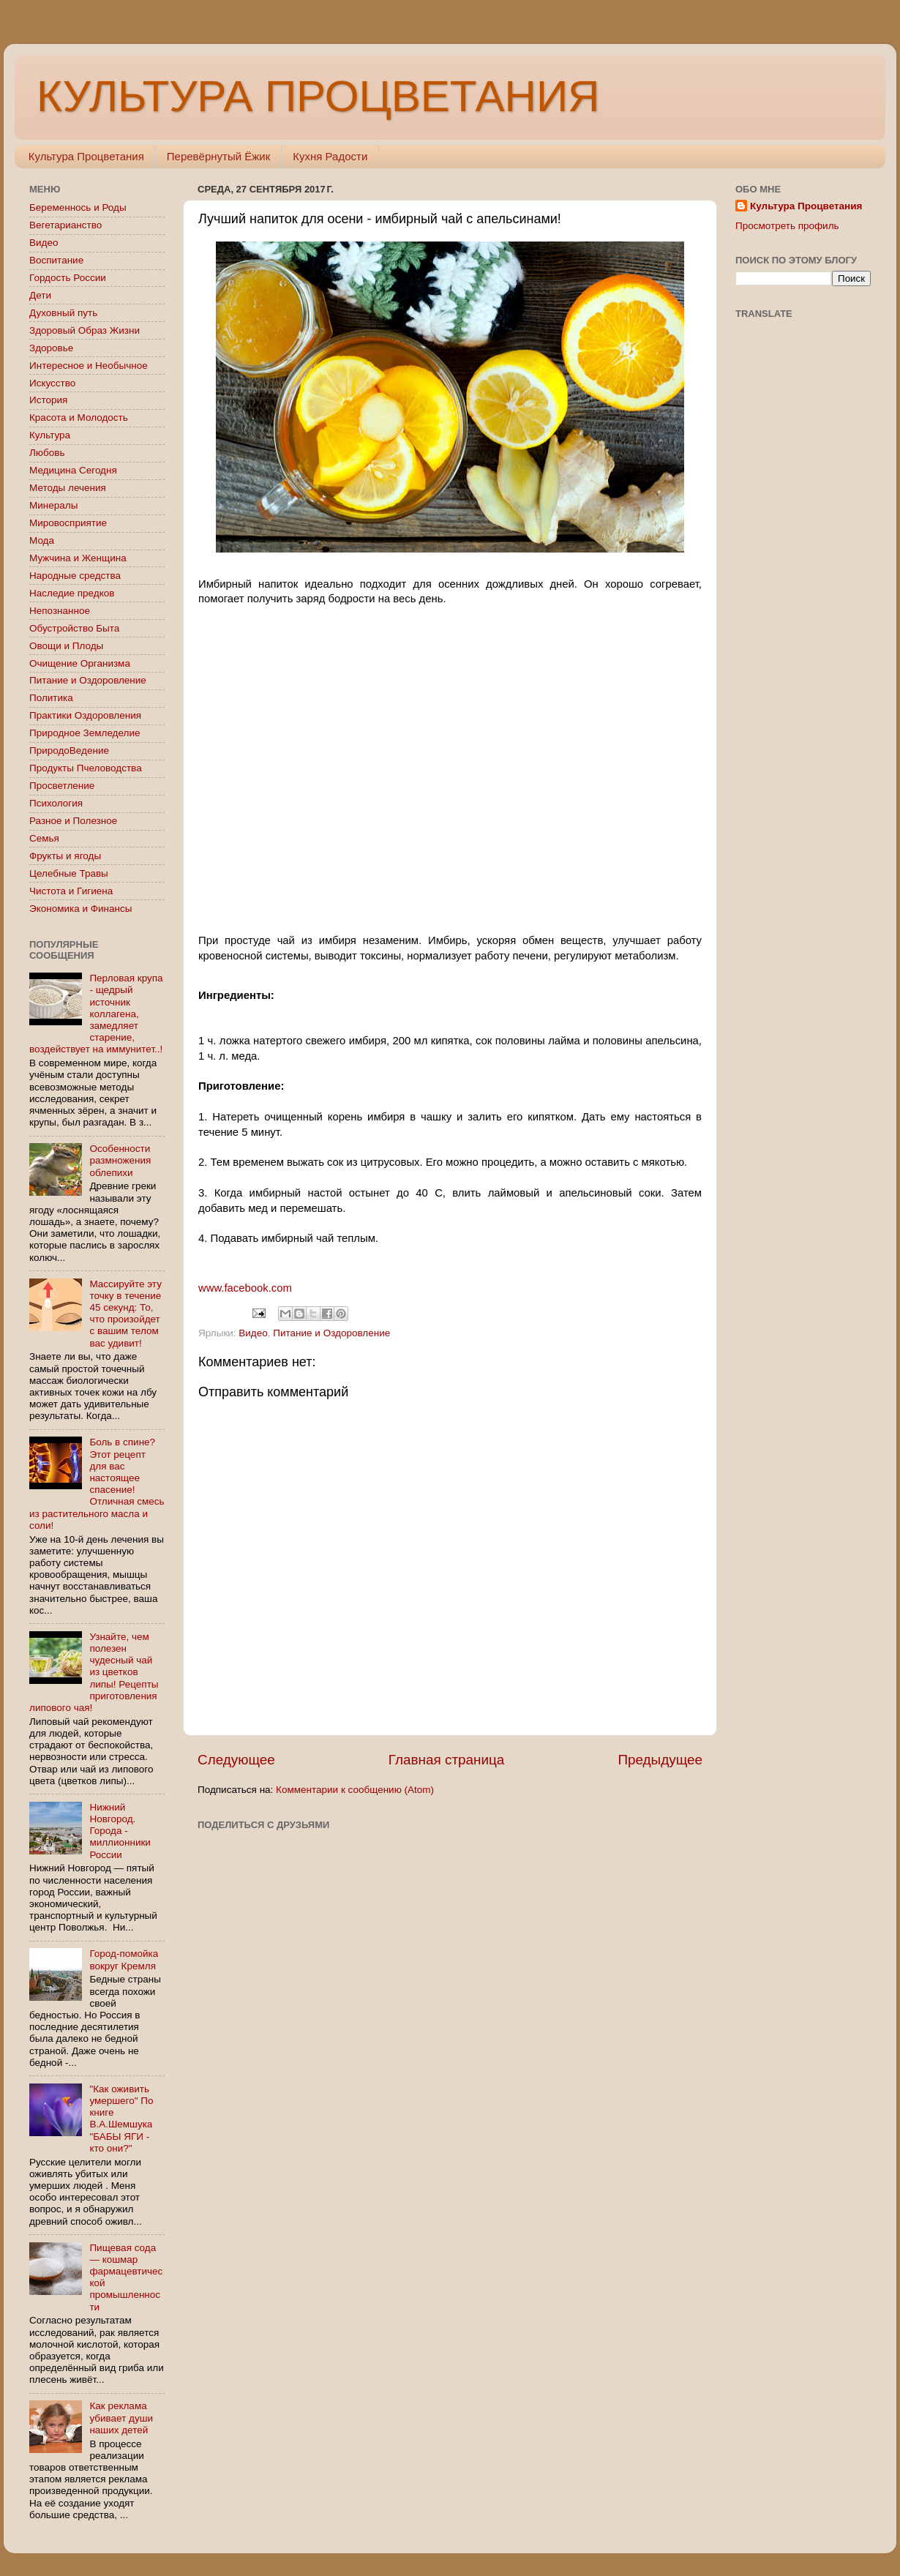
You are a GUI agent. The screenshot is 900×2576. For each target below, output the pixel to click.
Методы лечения (67, 487)
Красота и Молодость (78, 417)
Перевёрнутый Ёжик (218, 156)
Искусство (52, 383)
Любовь (46, 452)
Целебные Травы (68, 873)
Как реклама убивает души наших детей (121, 2417)
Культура (49, 435)
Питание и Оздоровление (331, 1333)
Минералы (53, 505)
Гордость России (67, 277)
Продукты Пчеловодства (85, 768)
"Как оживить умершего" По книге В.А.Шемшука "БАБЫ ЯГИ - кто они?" (121, 2118)
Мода (41, 540)
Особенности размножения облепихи (120, 1160)
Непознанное (59, 610)
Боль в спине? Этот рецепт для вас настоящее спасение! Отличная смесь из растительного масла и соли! (97, 1483)
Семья (44, 838)
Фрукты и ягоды (65, 855)
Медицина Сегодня (73, 470)
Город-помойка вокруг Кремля (123, 1959)
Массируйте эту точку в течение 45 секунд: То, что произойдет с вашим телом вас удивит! (125, 1313)
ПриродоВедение (69, 750)
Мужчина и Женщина (78, 558)
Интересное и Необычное (88, 365)
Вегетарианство (65, 225)
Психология (56, 803)
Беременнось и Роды (78, 207)
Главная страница (447, 1759)
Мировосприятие (68, 522)
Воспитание (56, 260)
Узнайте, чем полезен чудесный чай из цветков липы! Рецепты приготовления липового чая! (94, 1672)
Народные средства (75, 575)
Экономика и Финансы (80, 908)
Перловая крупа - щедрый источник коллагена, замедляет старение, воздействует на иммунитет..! (96, 1014)
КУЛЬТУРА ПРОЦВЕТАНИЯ (318, 96)
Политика (51, 697)
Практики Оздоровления (85, 715)
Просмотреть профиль (787, 225)
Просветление (61, 785)
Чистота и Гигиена (71, 891)
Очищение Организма (79, 663)
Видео (253, 1333)
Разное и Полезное (73, 820)
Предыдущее (660, 1759)
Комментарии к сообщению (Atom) (355, 1789)
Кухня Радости (330, 156)
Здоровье (51, 347)
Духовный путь (63, 312)
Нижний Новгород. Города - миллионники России (120, 1831)
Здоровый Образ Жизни (84, 330)
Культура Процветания (86, 156)
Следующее (236, 1759)
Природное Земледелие (84, 732)
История (48, 399)
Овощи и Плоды (66, 645)
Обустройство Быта (74, 628)
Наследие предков (71, 593)
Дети (40, 295)
